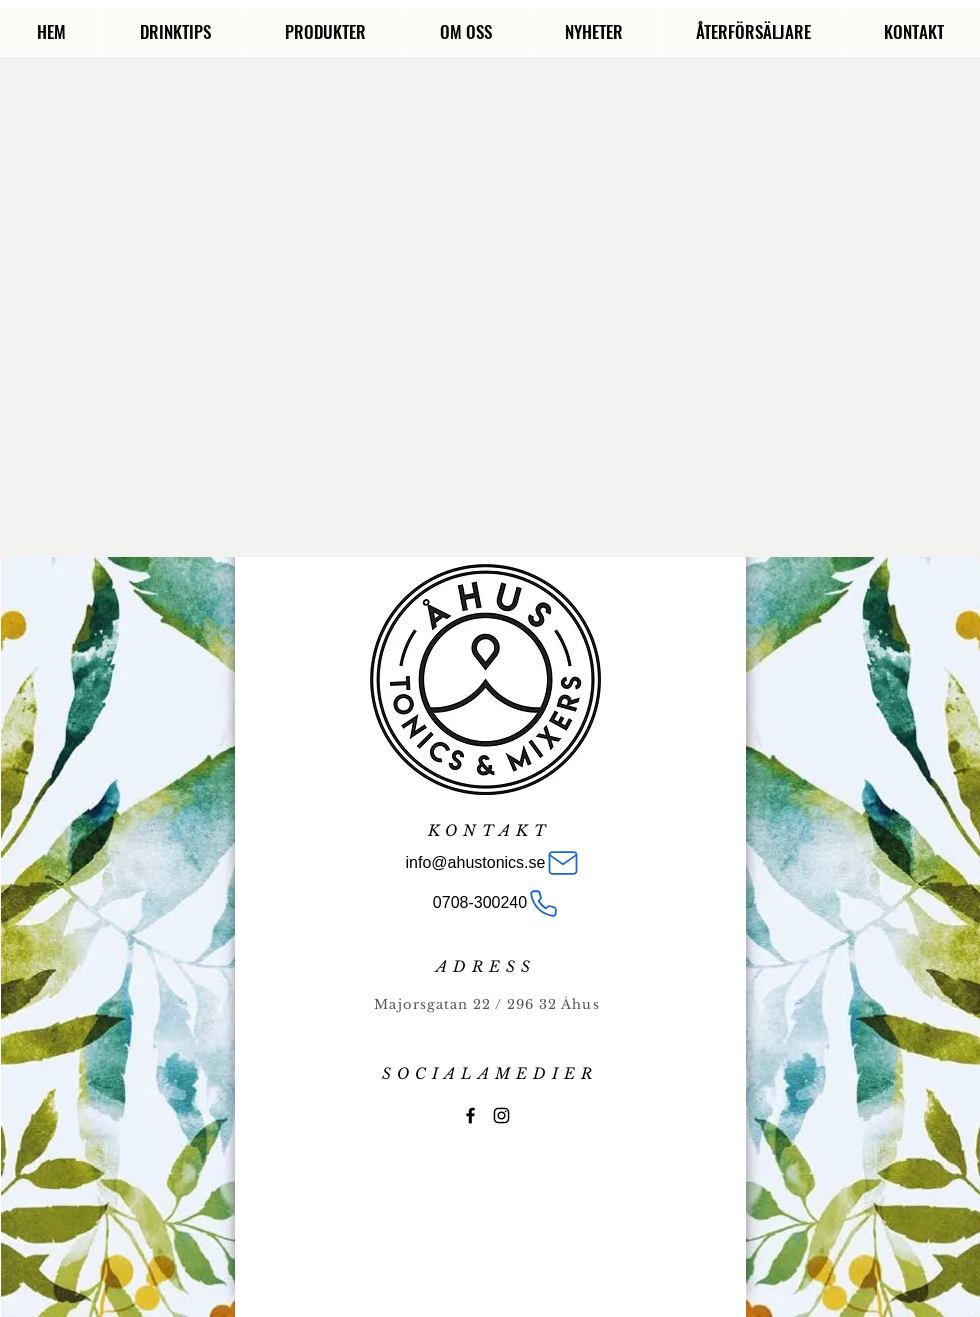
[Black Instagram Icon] (501, 1115)
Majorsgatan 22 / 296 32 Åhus (486, 1004)
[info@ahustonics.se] (493, 863)
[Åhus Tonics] (470, 1115)
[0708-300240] (496, 903)
